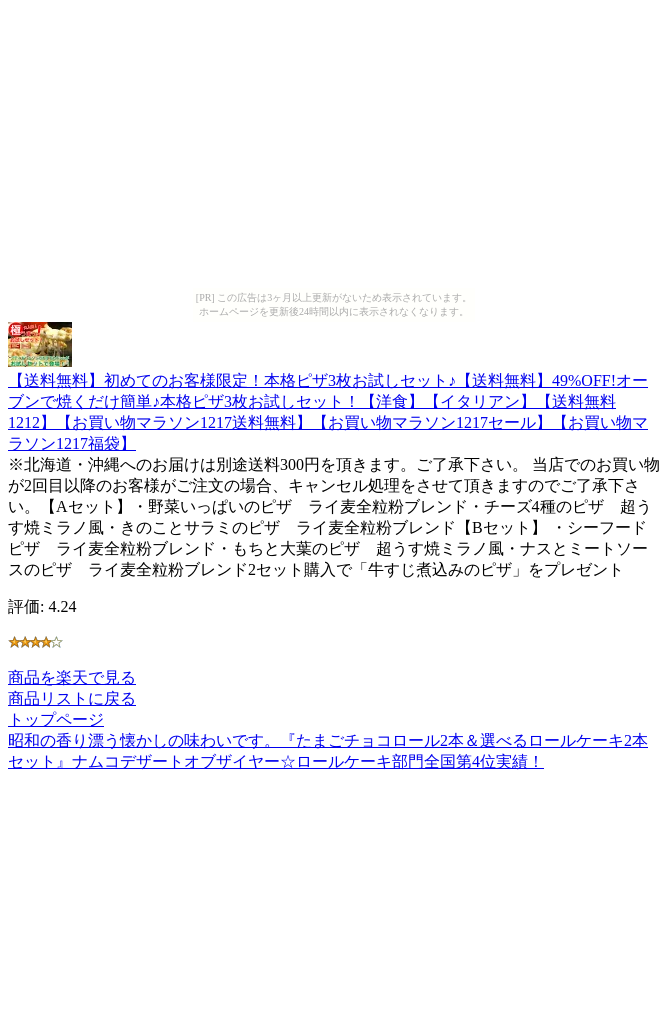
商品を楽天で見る (72, 677)
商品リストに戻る (72, 698)
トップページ (56, 719)
